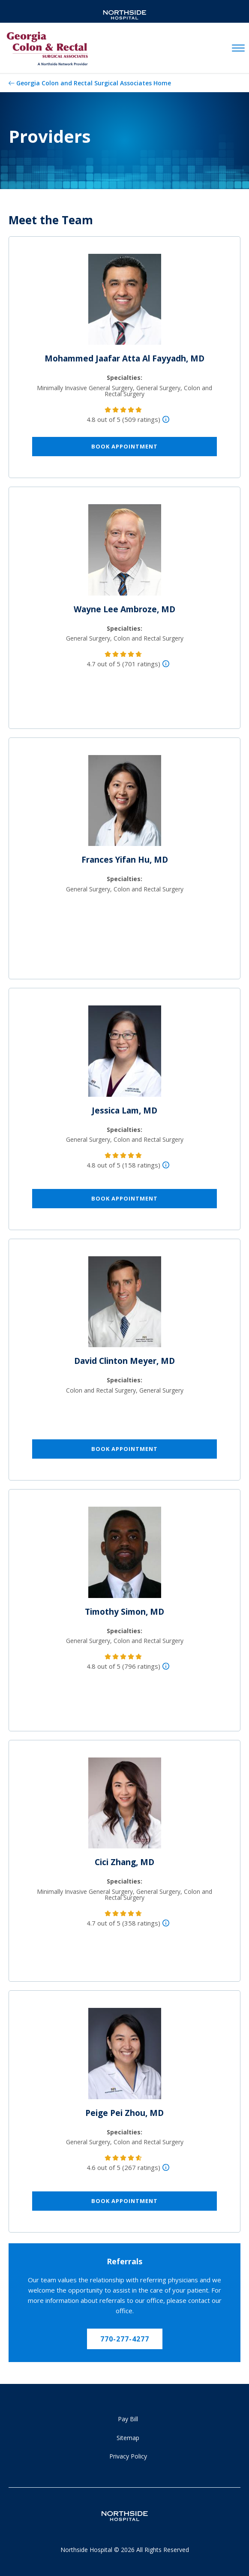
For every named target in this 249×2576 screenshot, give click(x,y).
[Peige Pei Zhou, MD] (124, 2057)
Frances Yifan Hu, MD (124, 859)
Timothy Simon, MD (124, 1611)
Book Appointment (124, 446)
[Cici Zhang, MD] (124, 1806)
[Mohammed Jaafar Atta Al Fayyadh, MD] (124, 302)
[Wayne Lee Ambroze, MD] (124, 553)
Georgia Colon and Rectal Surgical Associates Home (93, 83)
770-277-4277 (124, 2339)
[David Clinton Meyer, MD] (124, 1305)
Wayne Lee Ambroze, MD (124, 609)
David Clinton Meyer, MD (124, 1360)
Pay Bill (128, 2419)
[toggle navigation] (238, 48)
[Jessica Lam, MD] (124, 1054)
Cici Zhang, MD (124, 1862)
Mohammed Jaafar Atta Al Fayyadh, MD (124, 358)
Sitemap (128, 2438)
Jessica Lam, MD (124, 1110)
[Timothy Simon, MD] (124, 1556)
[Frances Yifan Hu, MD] (124, 804)
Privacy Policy (128, 2456)
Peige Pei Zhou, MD (124, 2113)
